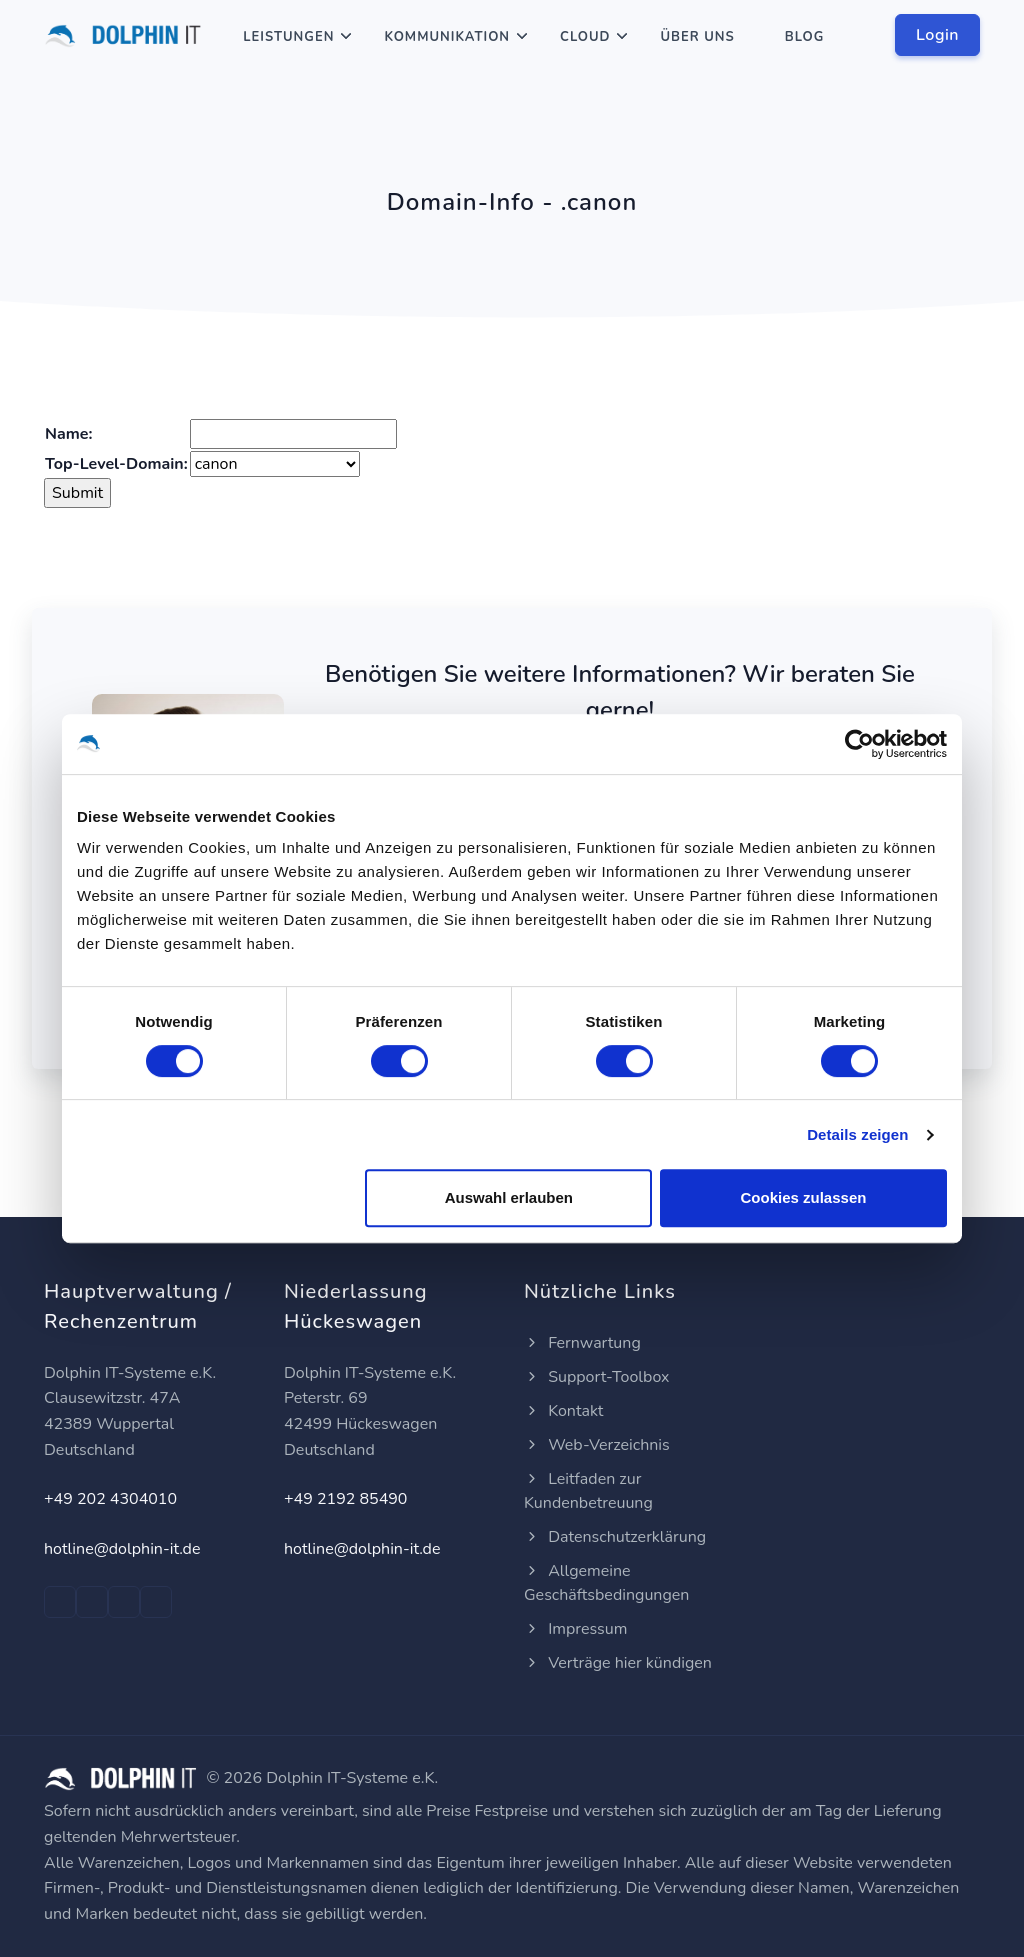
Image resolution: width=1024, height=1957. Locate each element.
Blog (805, 37)
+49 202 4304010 (110, 1499)
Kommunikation (447, 37)
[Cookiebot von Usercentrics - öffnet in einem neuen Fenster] (859, 744)
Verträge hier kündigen (618, 1663)
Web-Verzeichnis (597, 1445)
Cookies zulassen (804, 1197)
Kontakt (563, 1411)
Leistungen (288, 37)
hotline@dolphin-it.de (122, 1549)
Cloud (585, 37)
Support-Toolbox (597, 1377)
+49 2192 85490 (345, 1499)
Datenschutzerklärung (615, 1537)
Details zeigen (857, 1134)
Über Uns (697, 37)
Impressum (575, 1629)
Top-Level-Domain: (116, 464)
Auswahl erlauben (509, 1197)
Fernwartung (582, 1343)
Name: (68, 434)
